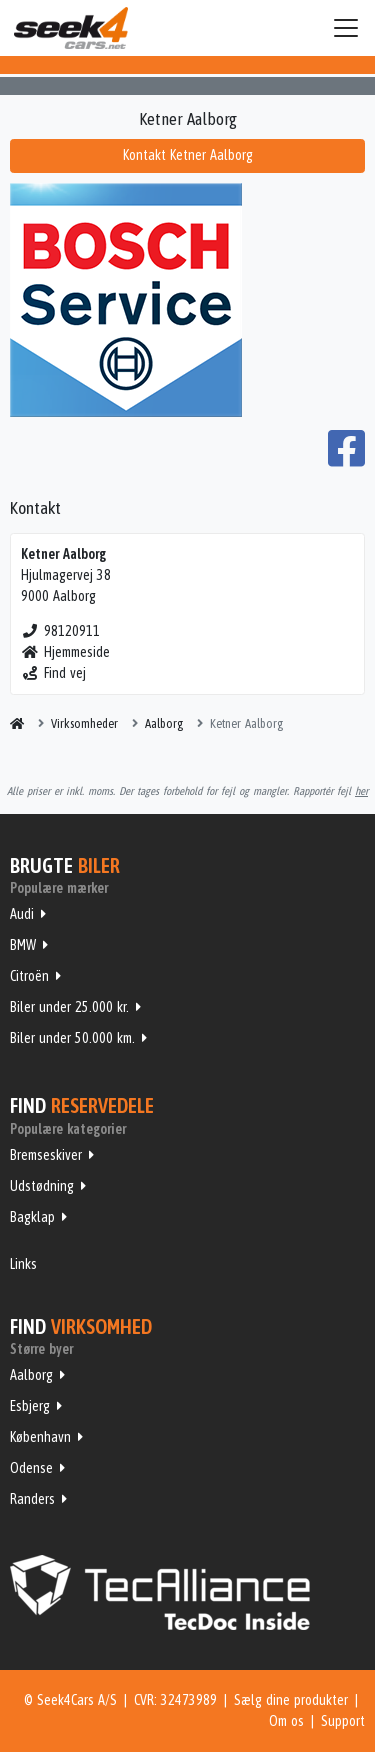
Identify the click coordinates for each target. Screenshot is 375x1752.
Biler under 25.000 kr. (69, 1007)
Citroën (29, 976)
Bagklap (32, 1217)
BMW (23, 945)
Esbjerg (30, 1406)
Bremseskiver (46, 1155)
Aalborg (31, 1375)
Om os (286, 1721)
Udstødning (42, 1186)
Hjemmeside (65, 652)
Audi (22, 914)
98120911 (60, 631)
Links (23, 1264)
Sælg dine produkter (291, 1700)
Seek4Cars (71, 28)
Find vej (53, 673)
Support (343, 1721)
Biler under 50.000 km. (72, 1038)
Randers (32, 1499)
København (40, 1437)
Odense (31, 1468)
